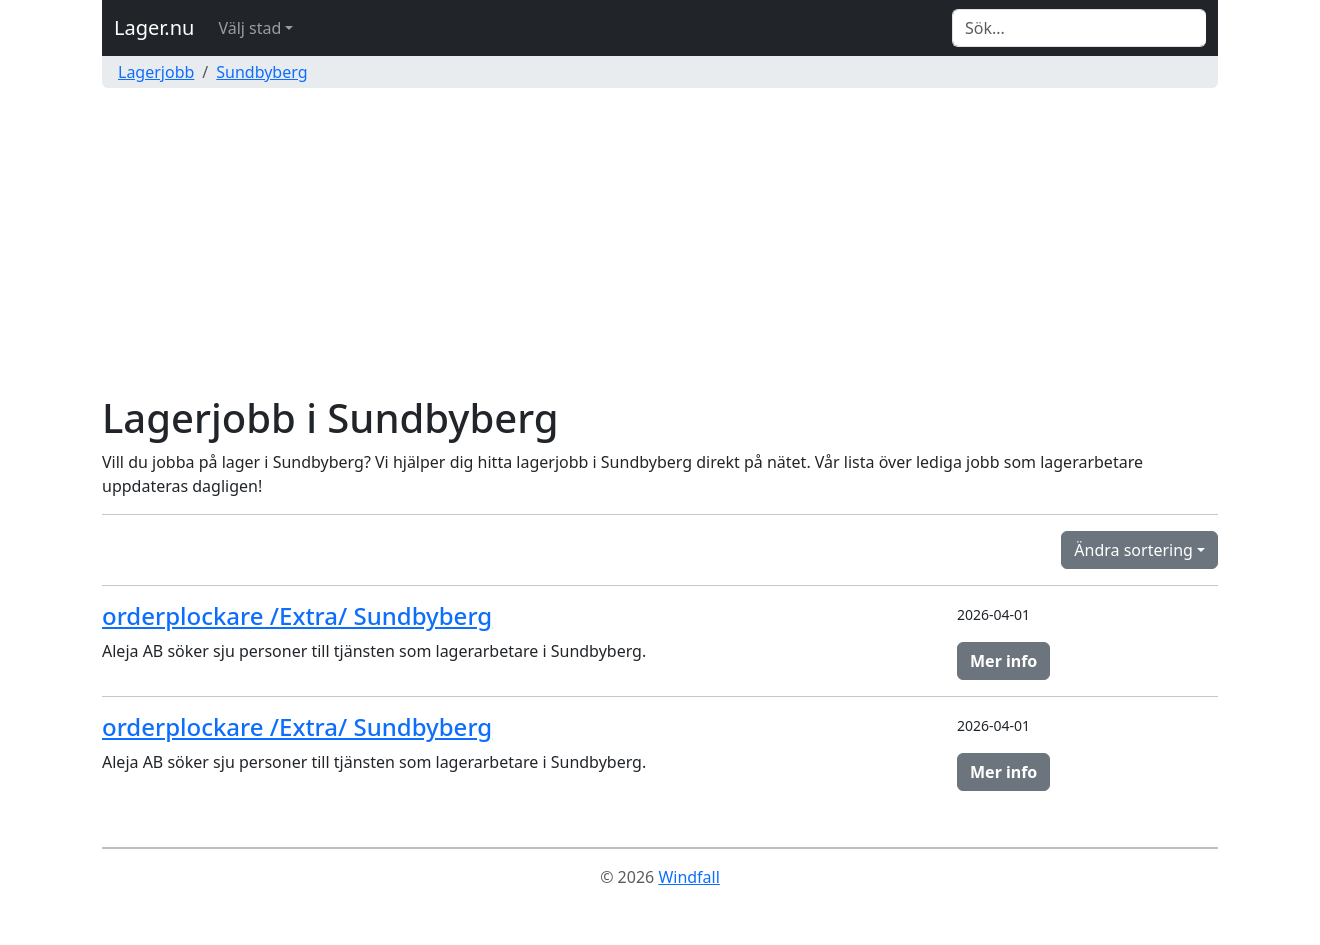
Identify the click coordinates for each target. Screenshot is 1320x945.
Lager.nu (154, 27)
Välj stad (249, 28)
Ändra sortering (1133, 550)
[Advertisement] (660, 244)
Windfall (688, 877)
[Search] (1079, 28)
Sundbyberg (261, 72)
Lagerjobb (156, 72)
